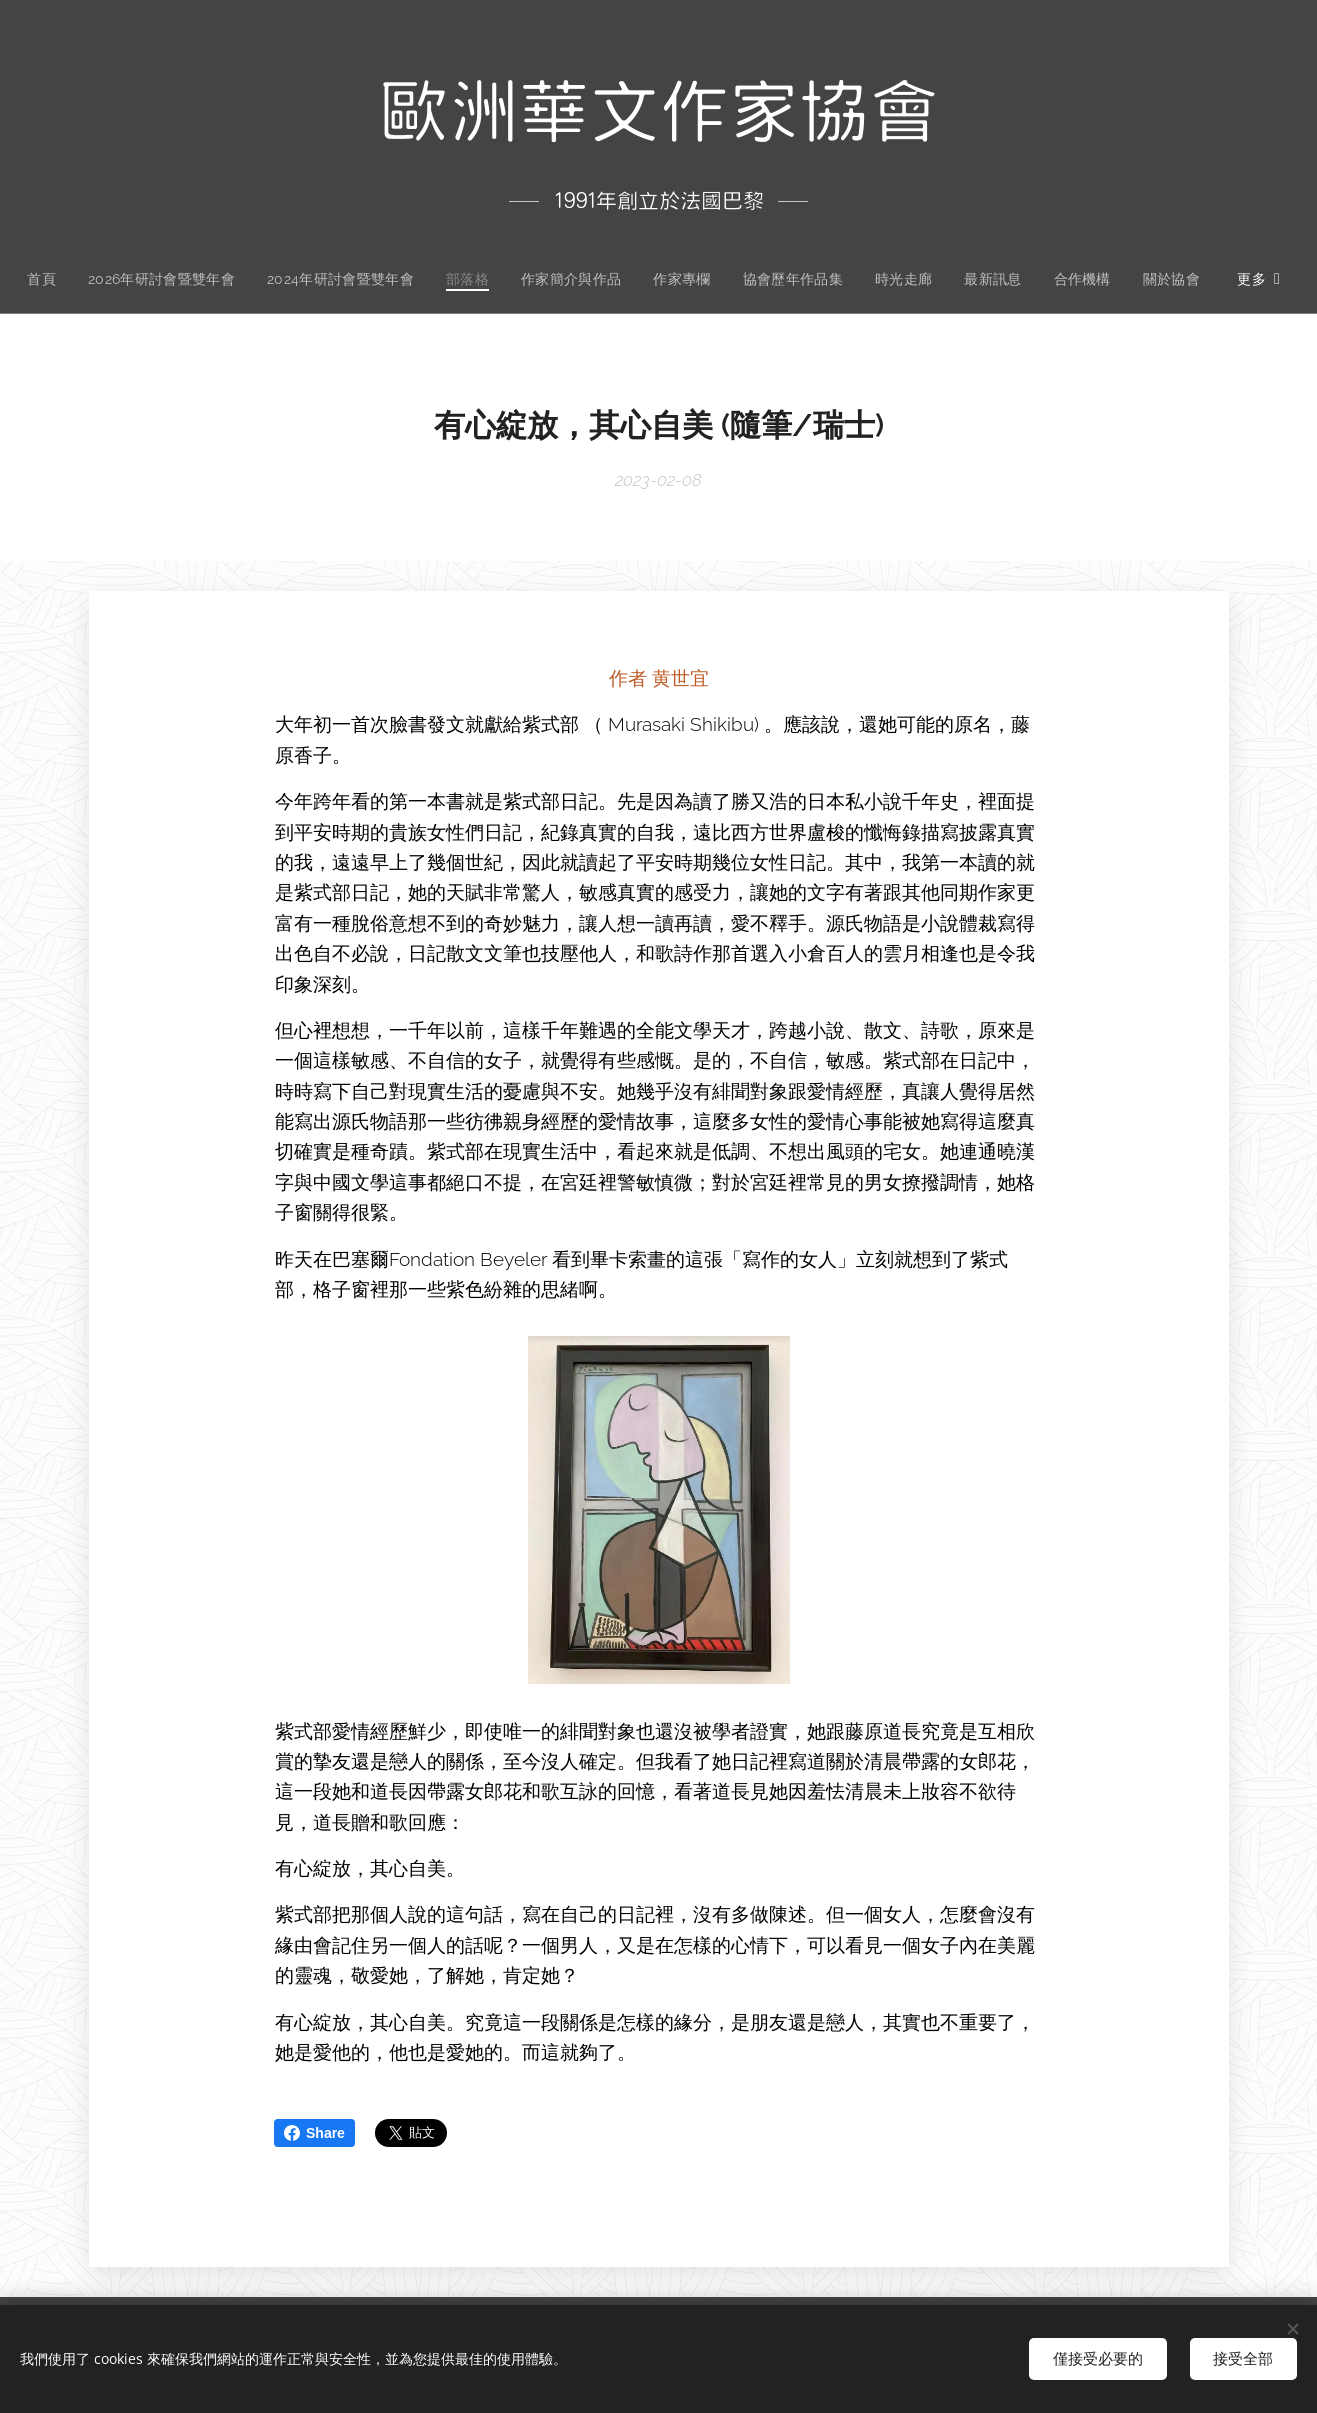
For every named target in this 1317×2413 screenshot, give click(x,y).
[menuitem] (83, 279)
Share (314, 2133)
